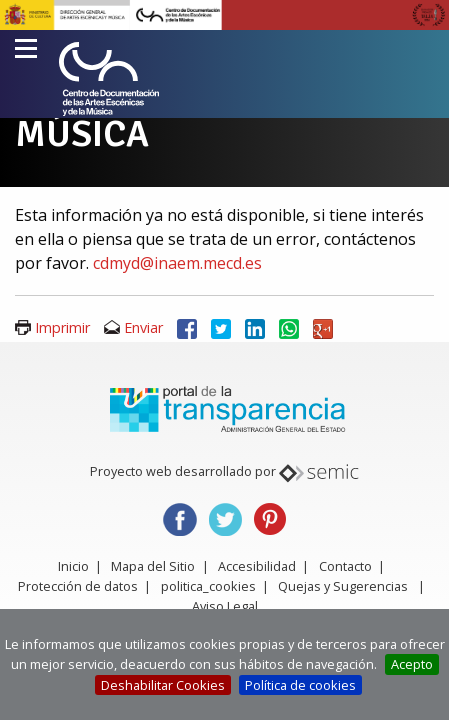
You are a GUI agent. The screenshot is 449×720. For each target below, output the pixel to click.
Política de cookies (300, 685)
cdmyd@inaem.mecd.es (177, 263)
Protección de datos (78, 586)
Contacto (345, 566)
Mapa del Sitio (153, 566)
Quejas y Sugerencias (343, 586)
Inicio (73, 566)
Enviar (143, 327)
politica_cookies (208, 586)
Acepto (412, 664)
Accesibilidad (257, 566)
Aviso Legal (225, 606)
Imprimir (62, 327)
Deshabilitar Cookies (163, 685)
